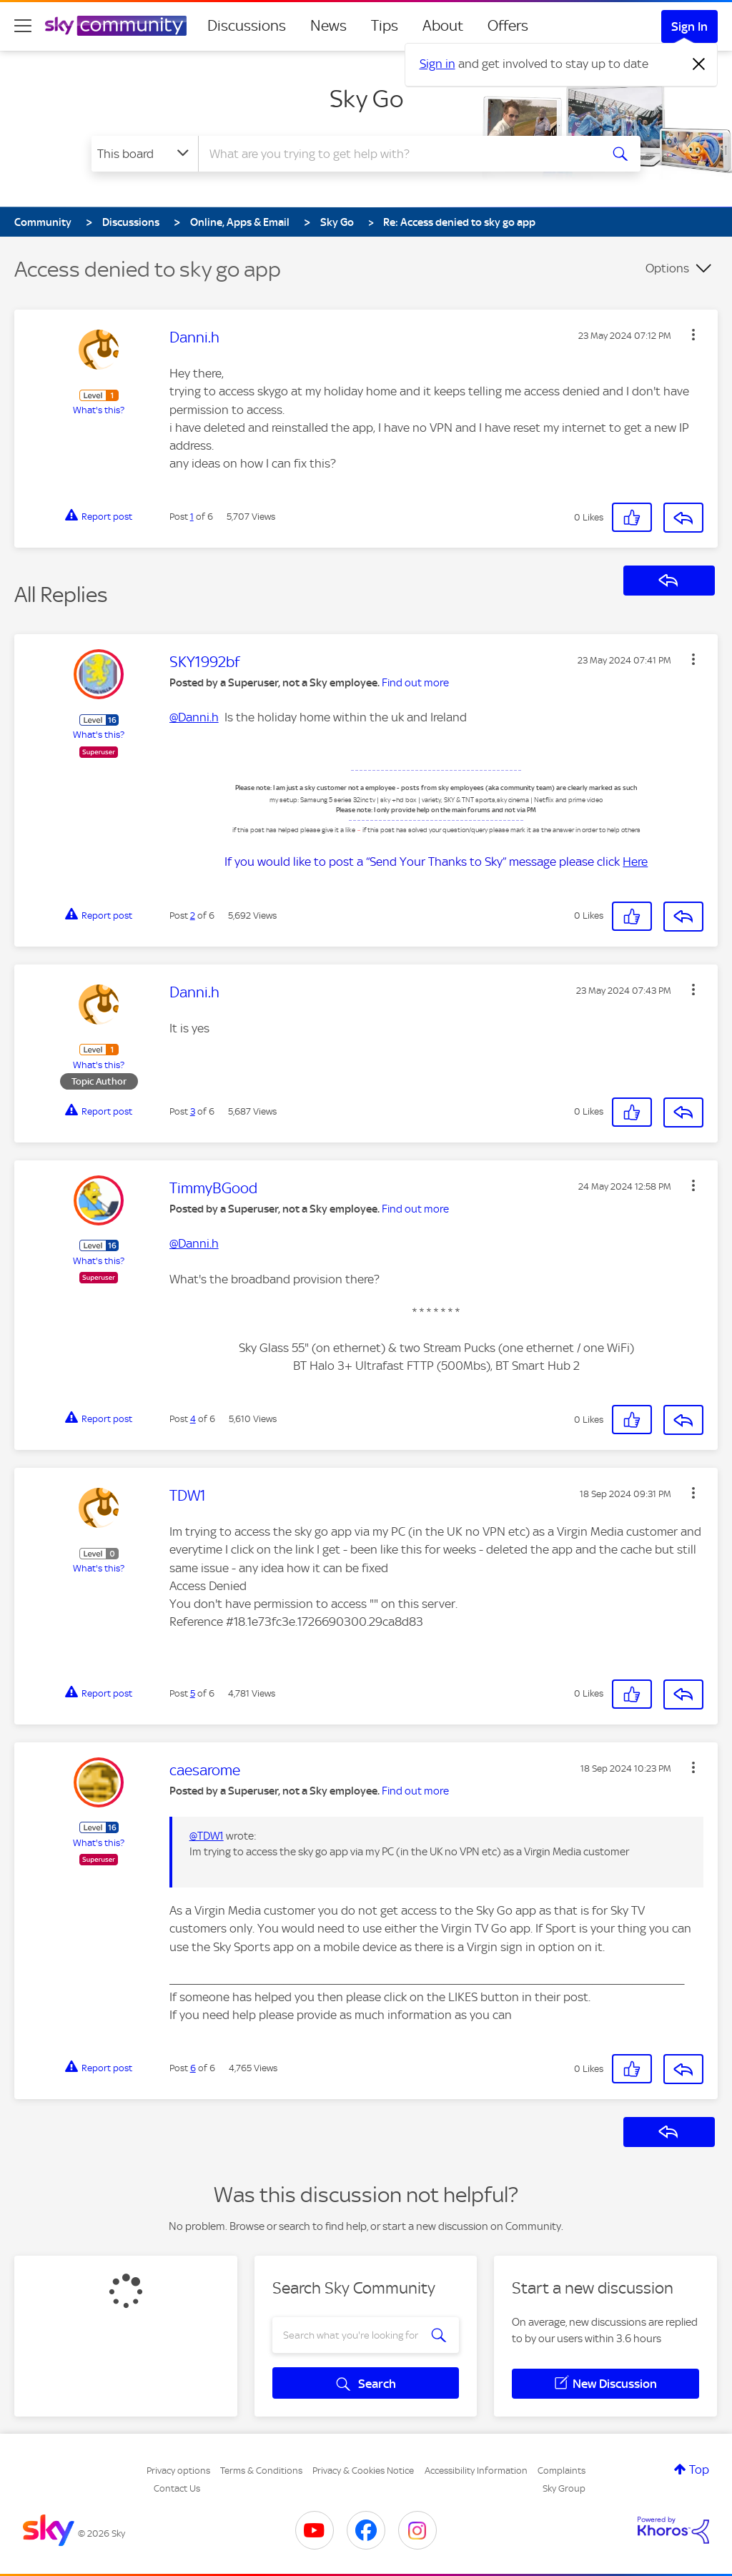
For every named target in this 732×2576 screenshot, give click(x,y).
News (328, 25)
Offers (508, 25)
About (442, 25)
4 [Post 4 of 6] (193, 1418)
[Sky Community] (116, 25)
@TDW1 (206, 1836)
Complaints (561, 2470)
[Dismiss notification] (699, 64)
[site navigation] (22, 25)
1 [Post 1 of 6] (192, 516)
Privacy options (178, 2470)
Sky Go (366, 98)
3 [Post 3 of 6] (192, 1111)
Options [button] (667, 268)
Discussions (246, 25)
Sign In (689, 26)
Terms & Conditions (261, 2470)
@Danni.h (194, 717)
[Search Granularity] (145, 154)
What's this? (98, 410)
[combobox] (397, 154)
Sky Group (564, 2488)
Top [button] (699, 2469)
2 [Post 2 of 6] (192, 915)
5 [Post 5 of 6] (192, 1693)
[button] (693, 335)
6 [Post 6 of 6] (193, 2068)
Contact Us (177, 2488)
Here (635, 861)
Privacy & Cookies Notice (363, 2470)
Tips (384, 25)
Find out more (415, 682)
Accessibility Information (476, 2470)
